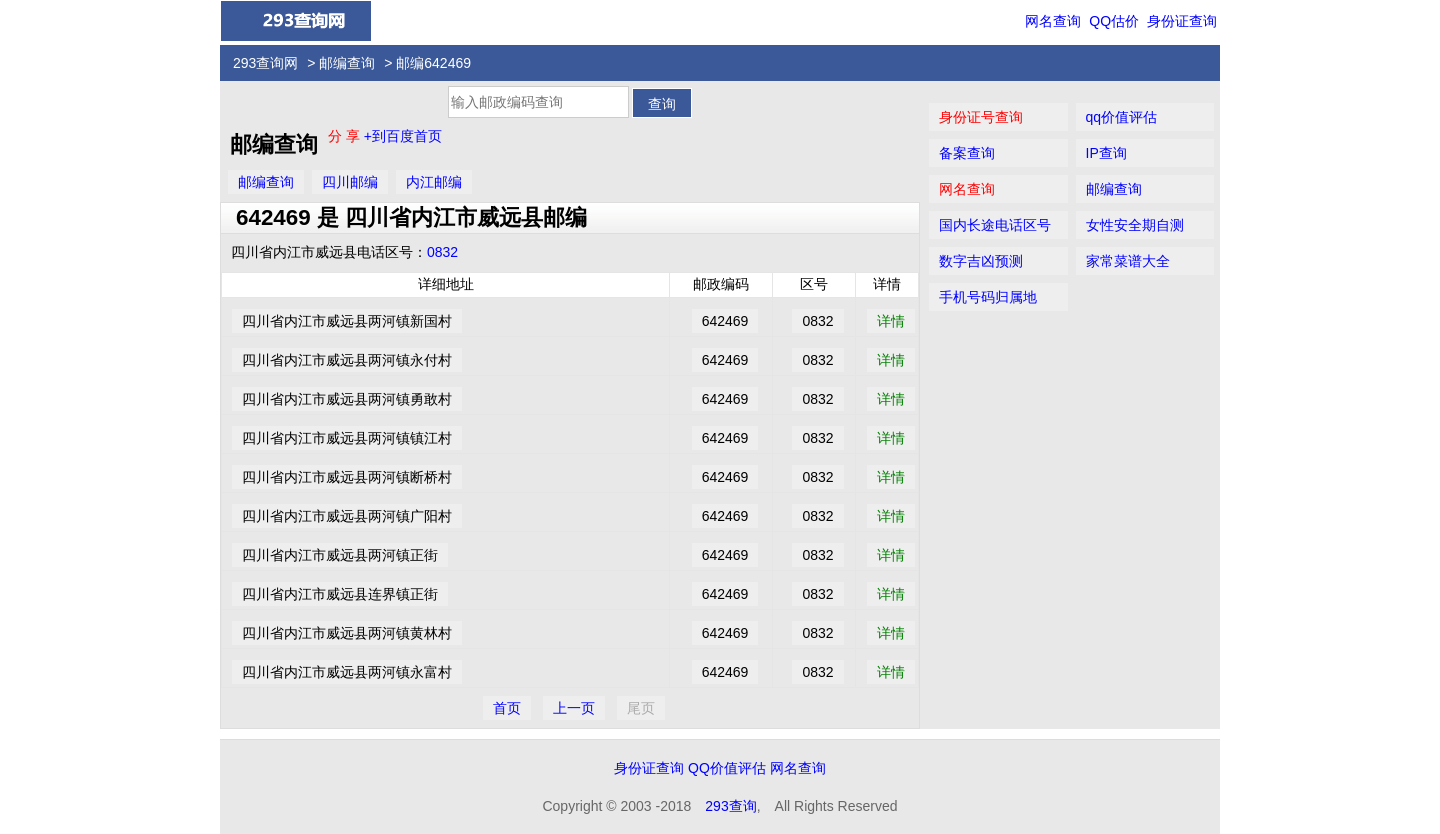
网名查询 (1053, 21)
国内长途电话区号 (995, 225)
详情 (891, 321)
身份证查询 (1182, 21)
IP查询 (1106, 153)
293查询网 (265, 63)
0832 (442, 252)
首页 (507, 708)
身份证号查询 (981, 117)
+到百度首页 (403, 136)
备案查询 (967, 153)
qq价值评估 (1122, 117)
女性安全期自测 (1135, 225)
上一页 (574, 708)
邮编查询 (347, 63)
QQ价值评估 (727, 768)
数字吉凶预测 (981, 261)
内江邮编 (434, 182)
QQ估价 (1114, 21)
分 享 (346, 136)
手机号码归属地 (988, 297)
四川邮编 (350, 182)
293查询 (730, 806)
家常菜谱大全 (1128, 261)
